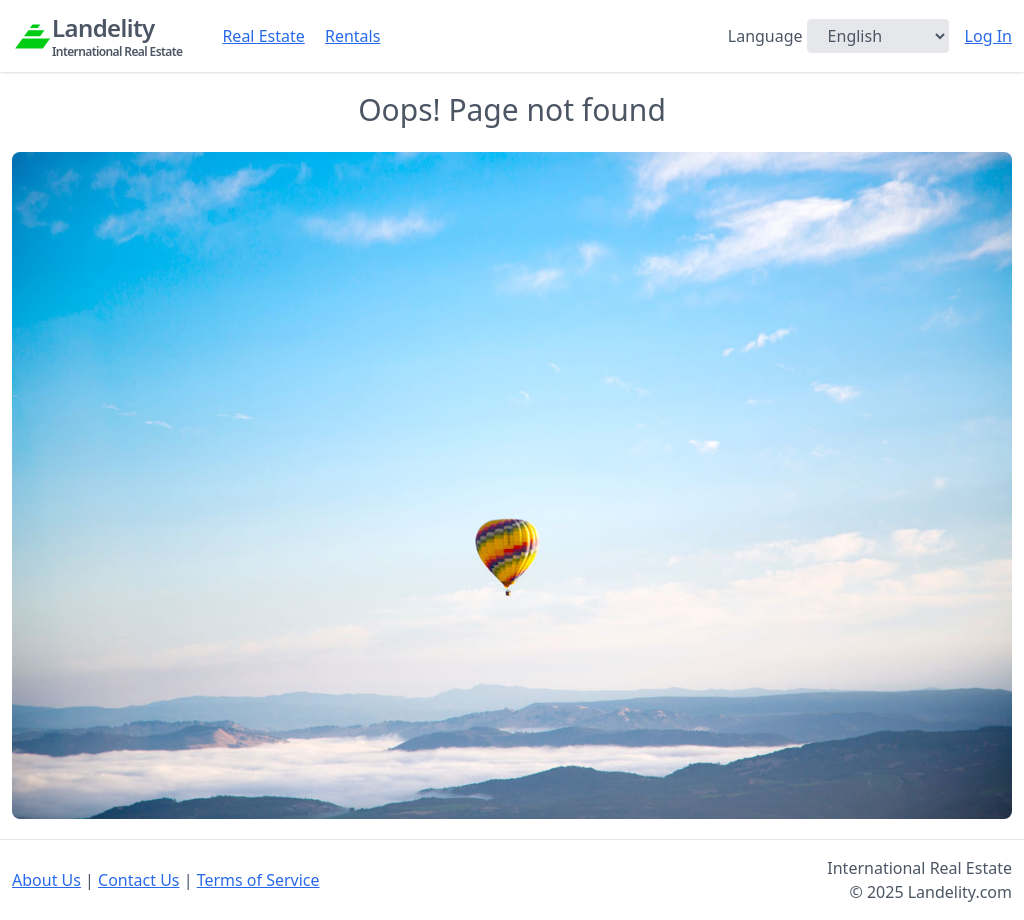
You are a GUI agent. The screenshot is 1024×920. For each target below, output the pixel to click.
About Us (46, 880)
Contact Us (138, 880)
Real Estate (263, 36)
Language (765, 36)
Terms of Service (258, 880)
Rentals (352, 36)
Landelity (117, 36)
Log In (988, 36)
